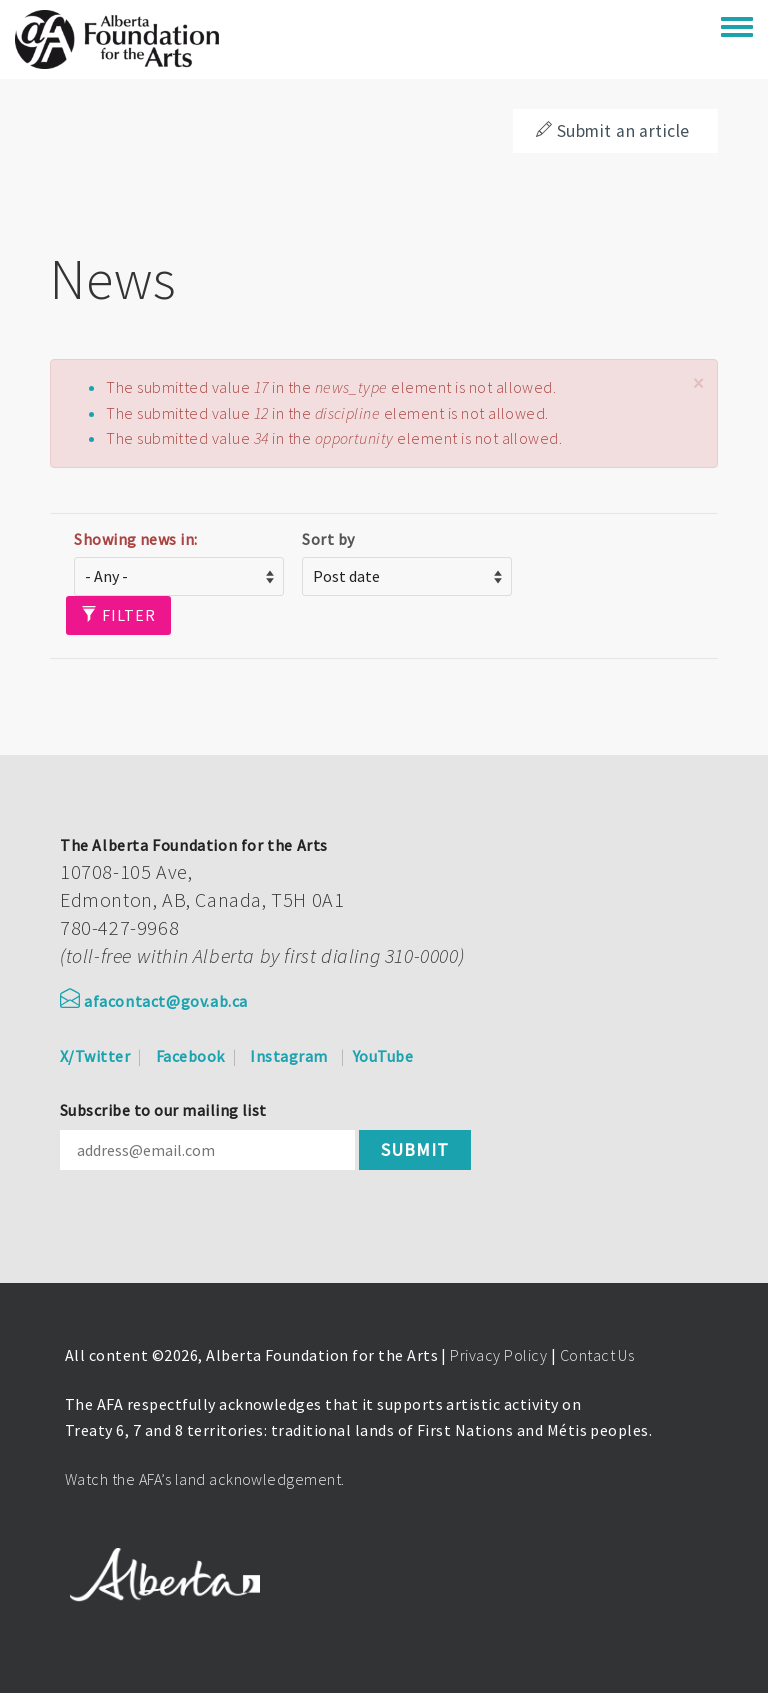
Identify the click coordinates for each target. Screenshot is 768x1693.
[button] (698, 383)
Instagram (288, 1056)
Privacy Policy (498, 1355)
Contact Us (597, 1355)
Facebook (190, 1056)
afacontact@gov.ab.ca (154, 1001)
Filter (118, 615)
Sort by (328, 539)
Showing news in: (136, 539)
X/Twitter (95, 1056)
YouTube (383, 1056)
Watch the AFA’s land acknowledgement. (205, 1479)
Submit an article (613, 131)
